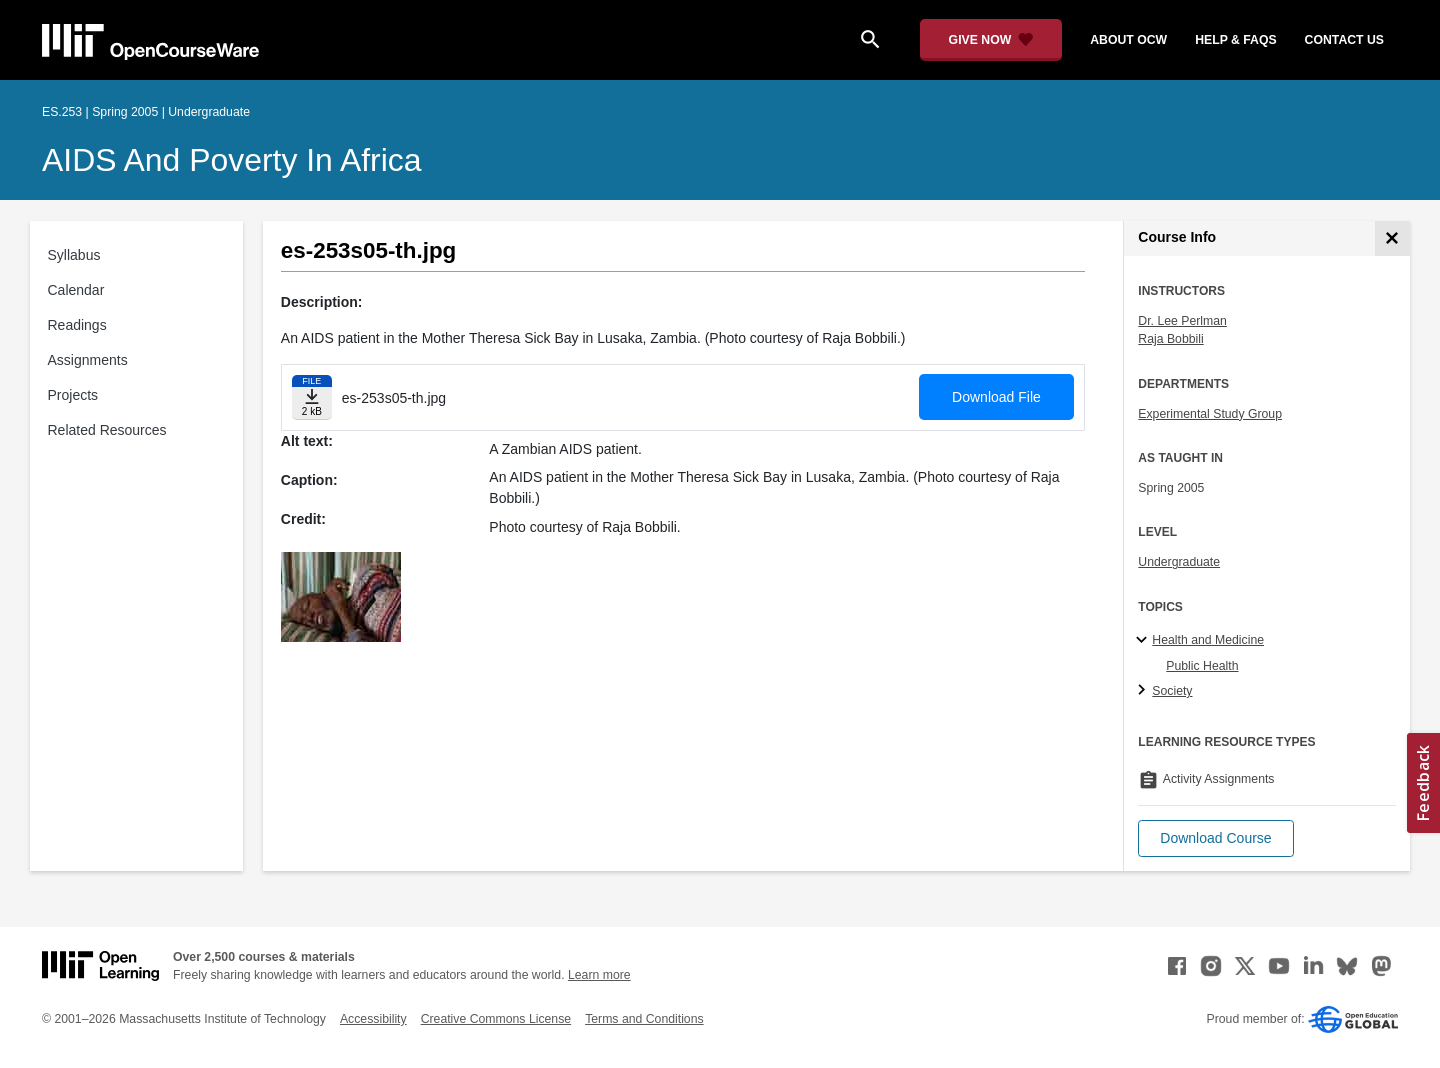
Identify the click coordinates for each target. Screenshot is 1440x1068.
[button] (1215, 838)
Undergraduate (1179, 562)
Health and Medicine (1208, 640)
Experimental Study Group (1210, 414)
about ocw (1128, 40)
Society (1172, 691)
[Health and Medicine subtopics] (1144, 641)
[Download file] (312, 397)
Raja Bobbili (1170, 339)
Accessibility (373, 1019)
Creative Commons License (496, 1019)
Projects (73, 395)
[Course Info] (1392, 238)
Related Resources (107, 430)
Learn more (599, 975)
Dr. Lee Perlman (1182, 321)
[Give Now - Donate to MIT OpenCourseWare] (991, 40)
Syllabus (74, 255)
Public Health (1202, 666)
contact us (1344, 40)
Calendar (76, 290)
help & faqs (1235, 40)
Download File (996, 397)
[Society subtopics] (1144, 691)
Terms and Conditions (644, 1019)
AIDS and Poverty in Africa (232, 160)
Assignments (88, 360)
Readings (77, 325)
